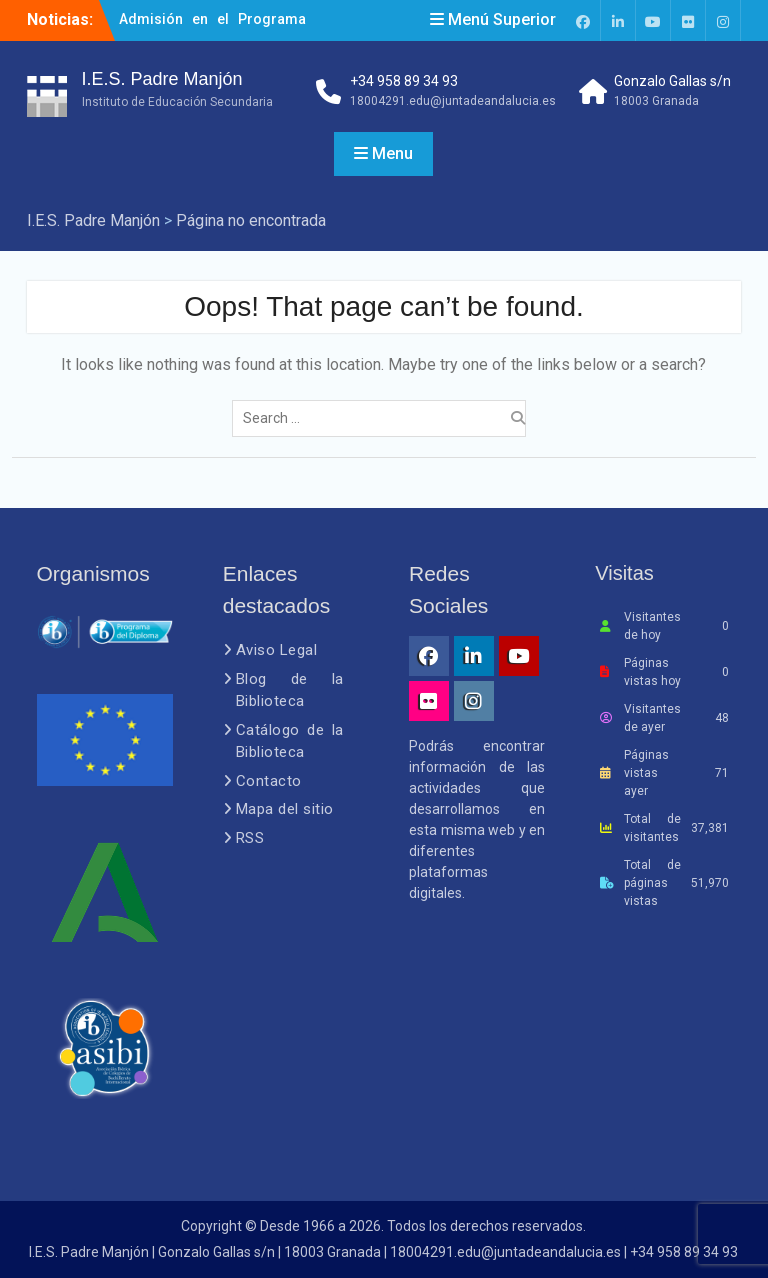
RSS (250, 838)
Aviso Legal (277, 650)
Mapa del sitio (285, 809)
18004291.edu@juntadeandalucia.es (453, 101)
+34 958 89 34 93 (404, 81)
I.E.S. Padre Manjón (162, 79)
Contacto (269, 781)
